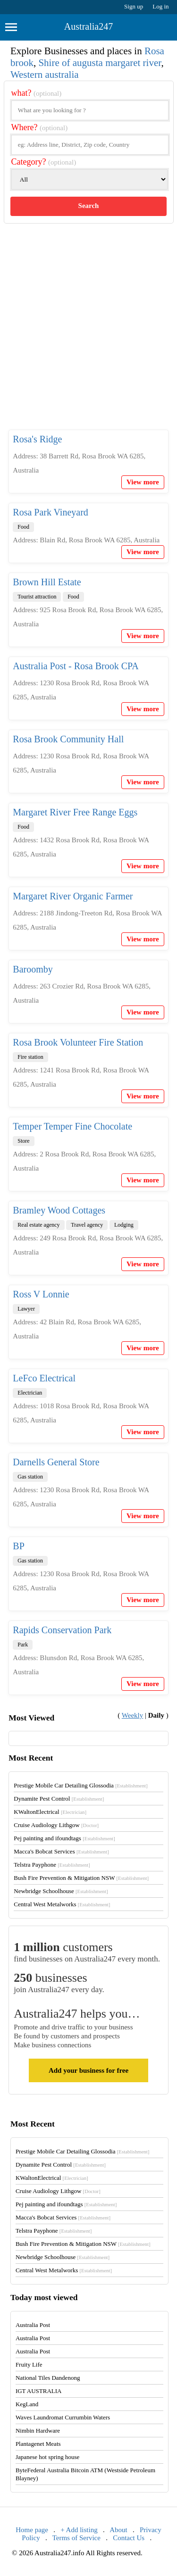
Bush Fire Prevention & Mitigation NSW (81, 1877)
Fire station (30, 1057)
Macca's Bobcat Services (61, 1851)
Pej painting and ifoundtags (64, 1838)
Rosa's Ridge (37, 439)
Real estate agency (38, 1225)
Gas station (30, 1476)
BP (18, 1546)
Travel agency (87, 1225)
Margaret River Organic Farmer (73, 896)
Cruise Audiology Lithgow (56, 1824)
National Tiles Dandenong (48, 2377)
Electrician (29, 1392)
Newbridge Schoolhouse (61, 1891)
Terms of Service (76, 2538)
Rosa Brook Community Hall (68, 739)
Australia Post (33, 2324)
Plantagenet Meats (38, 2443)
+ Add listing (78, 2530)
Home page (32, 2530)
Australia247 (88, 26)
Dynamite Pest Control (59, 1798)
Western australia (44, 74)
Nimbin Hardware (38, 2430)
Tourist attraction (36, 596)
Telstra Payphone (52, 1864)
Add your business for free (88, 2070)
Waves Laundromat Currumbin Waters (63, 2417)
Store (23, 1141)
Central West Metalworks (62, 1904)
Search (88, 205)
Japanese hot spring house (47, 2456)
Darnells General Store (56, 1462)
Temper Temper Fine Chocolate (72, 1126)
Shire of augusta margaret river (99, 62)
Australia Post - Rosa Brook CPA (76, 666)
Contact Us (128, 2538)
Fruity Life (29, 2364)
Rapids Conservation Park (62, 1630)
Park (22, 1644)
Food (23, 527)
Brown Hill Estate (47, 582)
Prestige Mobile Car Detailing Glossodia (80, 1785)
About (118, 2530)
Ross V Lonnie (41, 1294)
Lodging (124, 1225)
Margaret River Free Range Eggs (75, 812)
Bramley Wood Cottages (59, 1210)
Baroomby (32, 969)
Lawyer (26, 1308)
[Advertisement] (88, 334)
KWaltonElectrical (50, 1811)
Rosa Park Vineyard (50, 512)
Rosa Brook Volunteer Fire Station (78, 1042)
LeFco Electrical (44, 1378)
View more (142, 482)
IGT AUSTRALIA (39, 2390)
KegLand (27, 2404)
